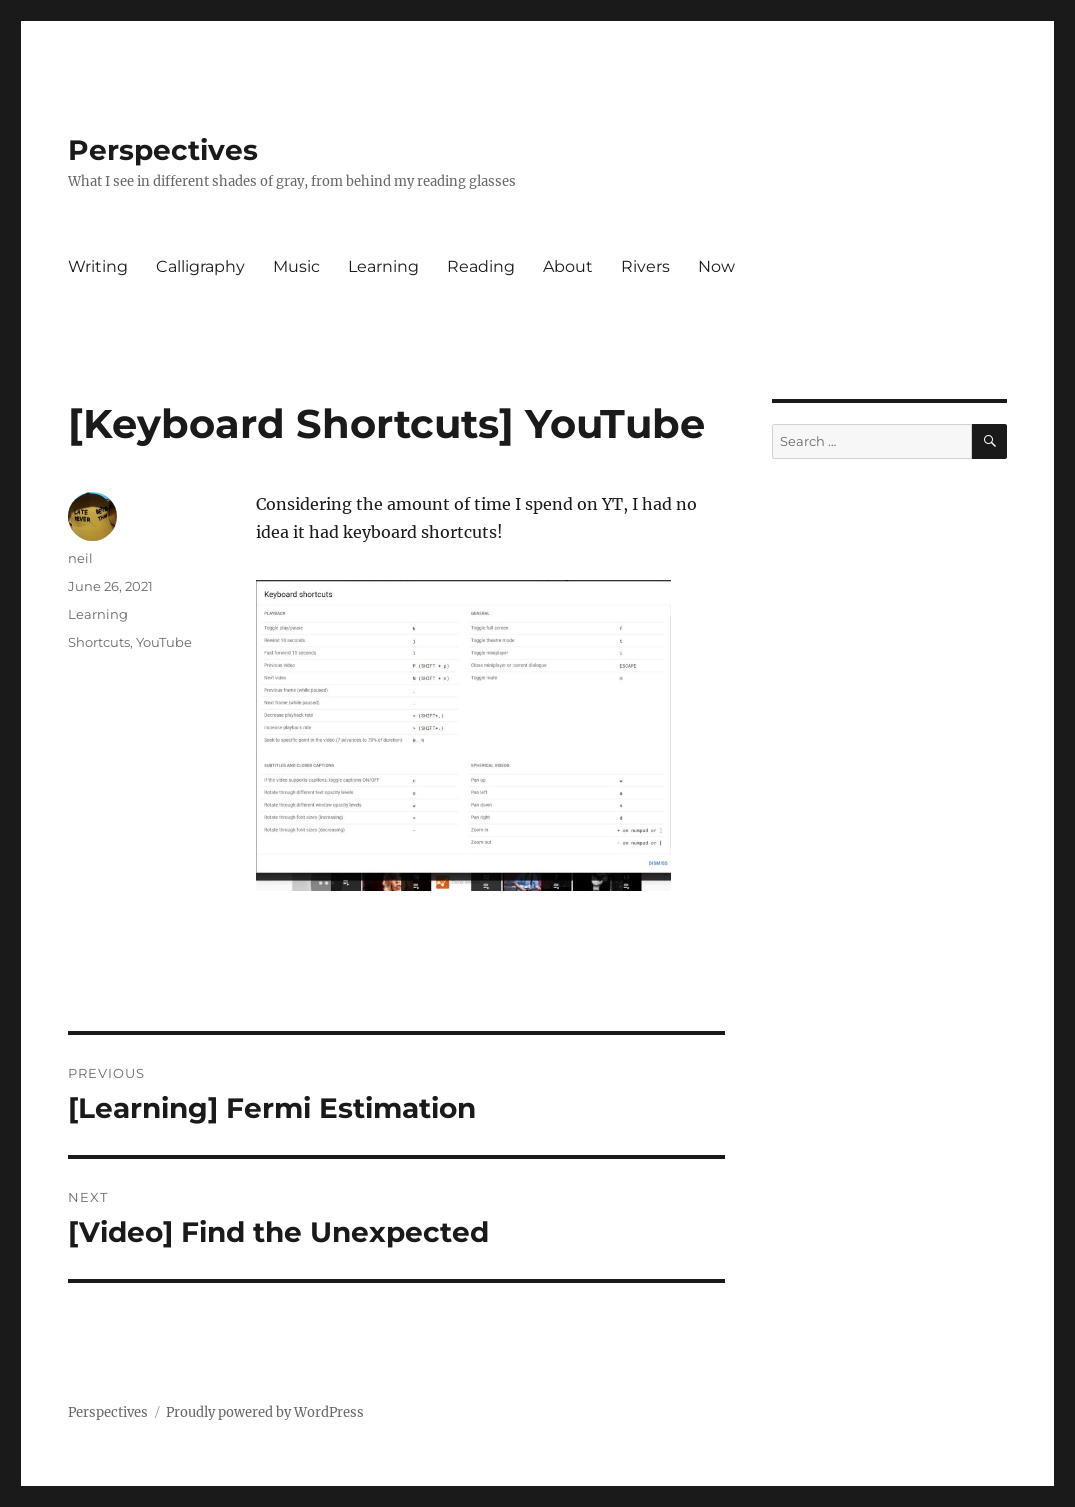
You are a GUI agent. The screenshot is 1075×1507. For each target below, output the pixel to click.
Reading (481, 266)
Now (716, 266)
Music (296, 266)
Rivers (645, 266)
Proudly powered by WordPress (265, 1412)
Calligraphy (200, 266)
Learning (383, 266)
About (568, 266)
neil (80, 558)
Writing (98, 266)
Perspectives (163, 150)
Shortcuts (99, 642)
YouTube (164, 642)
